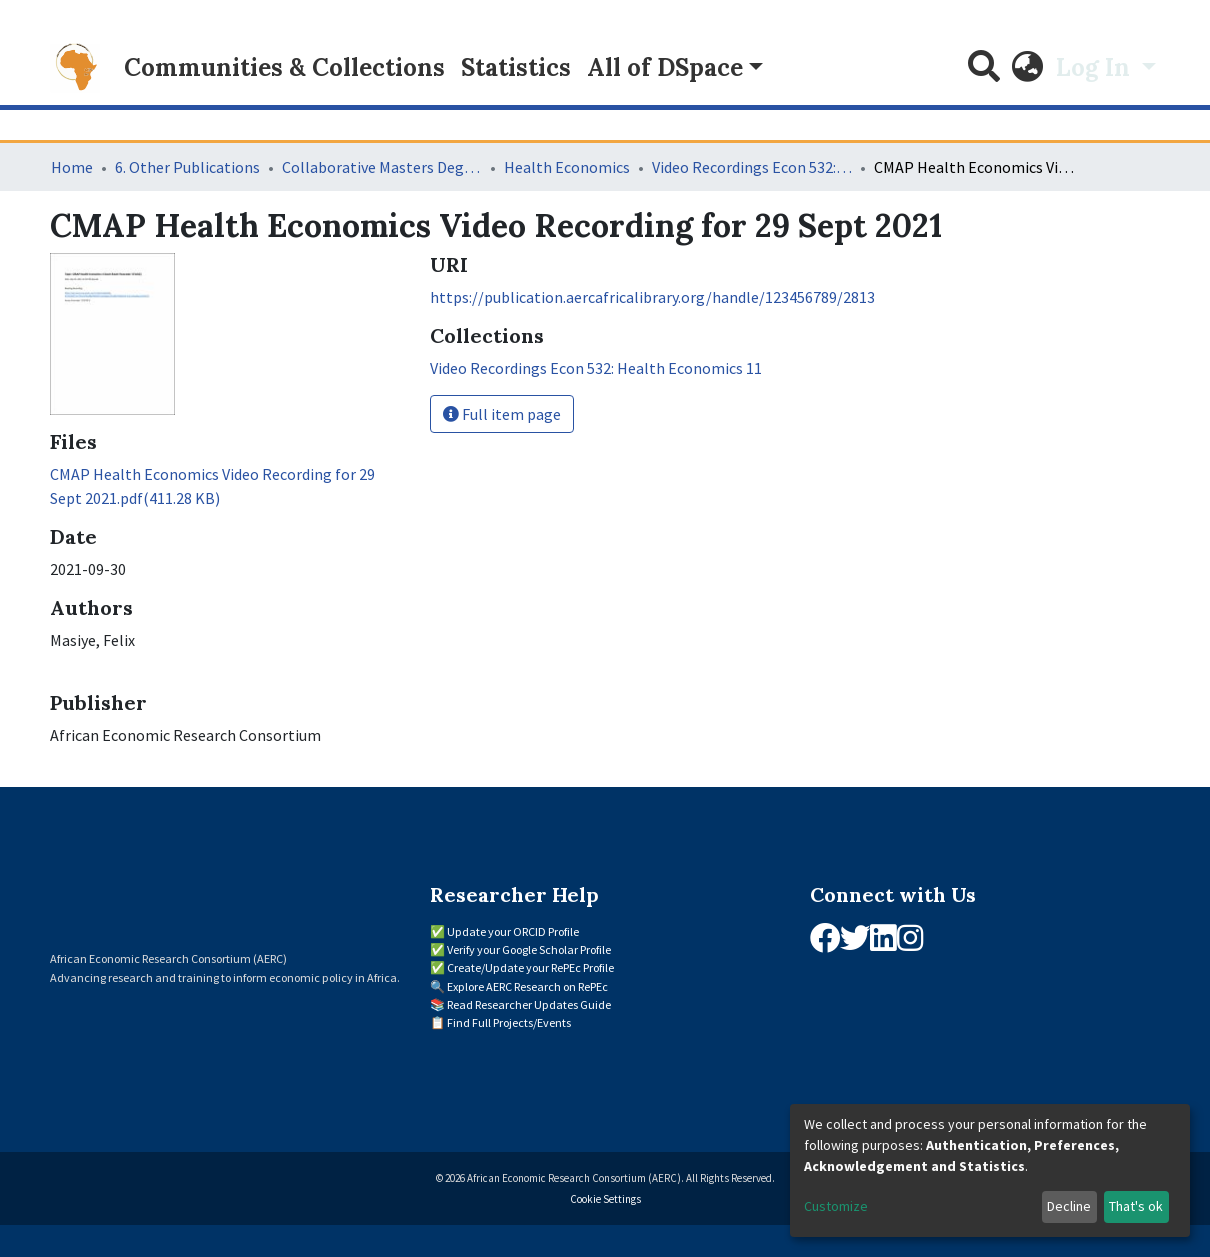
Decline (1069, 1206)
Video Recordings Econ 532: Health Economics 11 (752, 167)
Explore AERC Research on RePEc (527, 986)
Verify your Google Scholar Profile (529, 949)
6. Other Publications (187, 167)
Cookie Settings (605, 1199)
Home (72, 167)
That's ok (1136, 1206)
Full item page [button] (502, 414)
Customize (836, 1206)
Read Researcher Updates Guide (529, 1004)
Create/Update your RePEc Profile (530, 967)
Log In (1096, 67)
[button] (1028, 68)
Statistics (516, 67)
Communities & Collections (284, 67)
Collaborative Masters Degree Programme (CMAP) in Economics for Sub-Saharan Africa (382, 167)
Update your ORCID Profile (513, 931)
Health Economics (567, 167)
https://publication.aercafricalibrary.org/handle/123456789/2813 (652, 297)
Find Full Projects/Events (509, 1022)
